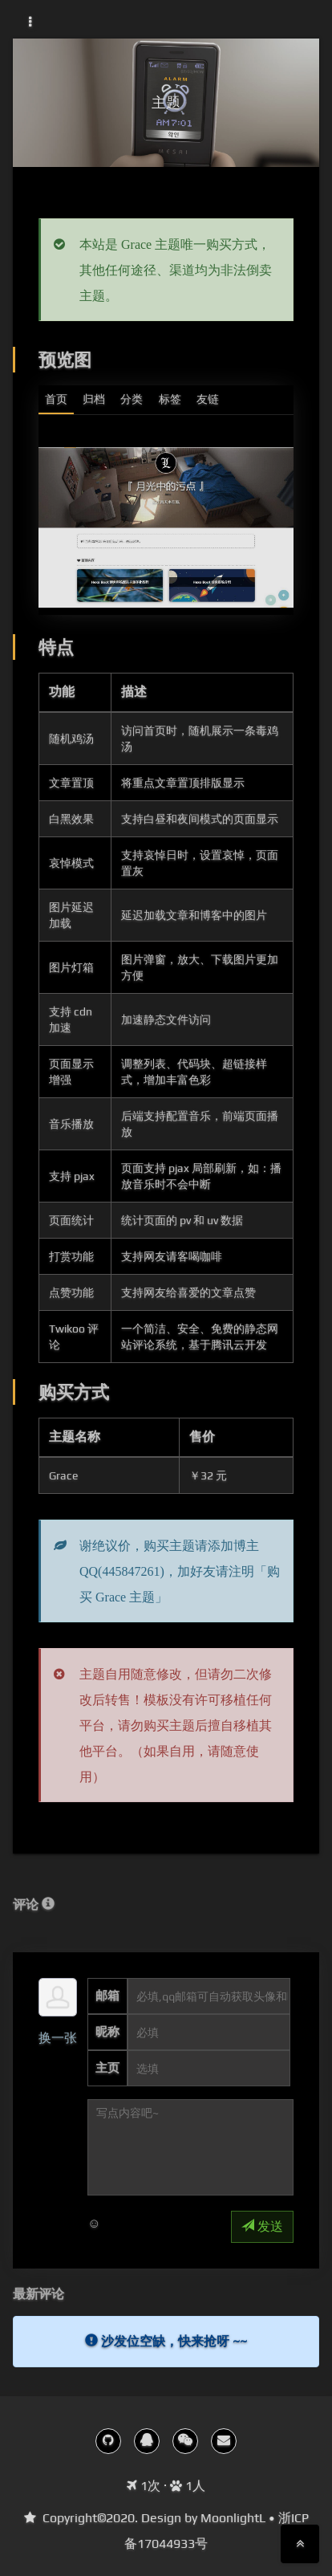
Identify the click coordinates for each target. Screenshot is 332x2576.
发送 (262, 2226)
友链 (207, 399)
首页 (56, 399)
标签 (170, 399)
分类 (131, 399)
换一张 (57, 2037)
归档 (94, 399)
